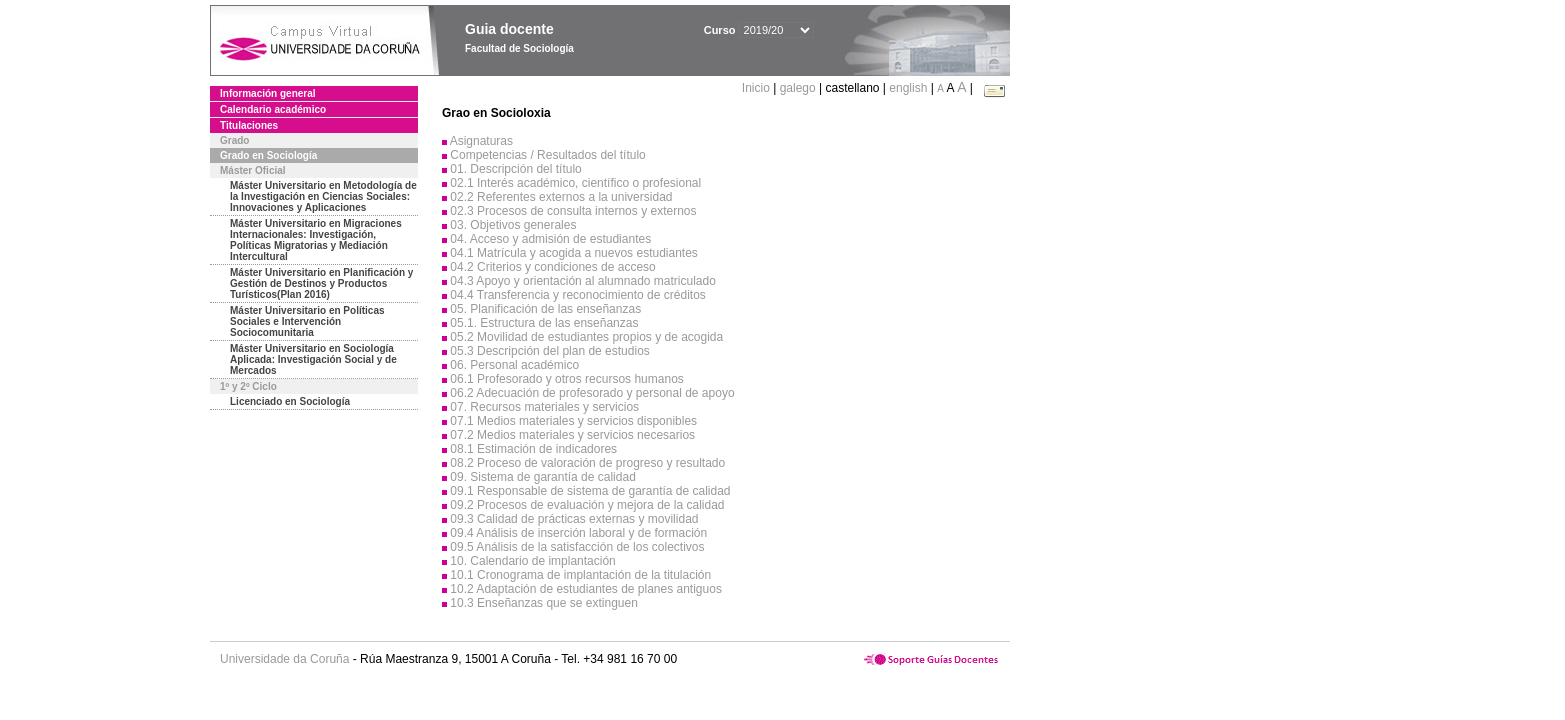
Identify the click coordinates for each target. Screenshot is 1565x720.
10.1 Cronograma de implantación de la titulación (580, 575)
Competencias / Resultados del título (547, 155)
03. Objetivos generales (513, 225)
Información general (268, 93)
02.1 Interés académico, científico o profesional (575, 183)
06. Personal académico (514, 365)
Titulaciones (249, 125)
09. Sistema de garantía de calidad (542, 477)
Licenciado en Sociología (290, 401)
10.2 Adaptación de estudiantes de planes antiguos (586, 589)
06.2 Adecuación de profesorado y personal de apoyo (592, 393)
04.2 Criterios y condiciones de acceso (552, 267)
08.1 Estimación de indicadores (533, 449)
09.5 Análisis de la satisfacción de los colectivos (577, 547)
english (908, 88)
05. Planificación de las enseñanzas (545, 309)
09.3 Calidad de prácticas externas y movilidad (574, 519)
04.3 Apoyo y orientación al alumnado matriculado (583, 281)
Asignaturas (481, 141)
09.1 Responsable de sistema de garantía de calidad (590, 491)
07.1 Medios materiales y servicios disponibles (573, 421)
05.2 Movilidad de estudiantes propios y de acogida (586, 337)
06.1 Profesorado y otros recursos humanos (566, 379)
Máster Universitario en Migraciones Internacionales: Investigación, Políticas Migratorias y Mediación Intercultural (316, 240)
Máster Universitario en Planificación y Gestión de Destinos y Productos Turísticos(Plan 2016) (321, 283)
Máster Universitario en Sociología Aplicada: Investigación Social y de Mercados (313, 359)
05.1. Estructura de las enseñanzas (544, 323)
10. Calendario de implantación (532, 561)
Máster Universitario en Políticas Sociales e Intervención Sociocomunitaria (307, 321)
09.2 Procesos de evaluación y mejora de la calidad (587, 505)
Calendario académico (273, 109)
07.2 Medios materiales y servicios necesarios (572, 435)
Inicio (757, 88)
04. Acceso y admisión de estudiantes (550, 239)
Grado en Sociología (268, 155)
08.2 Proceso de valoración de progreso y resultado (587, 463)
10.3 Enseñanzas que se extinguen (543, 603)
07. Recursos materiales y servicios (544, 407)
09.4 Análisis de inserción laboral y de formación (578, 533)
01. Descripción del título (515, 169)
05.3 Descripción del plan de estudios (549, 351)
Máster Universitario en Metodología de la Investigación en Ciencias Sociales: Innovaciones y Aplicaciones (323, 196)
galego (798, 88)
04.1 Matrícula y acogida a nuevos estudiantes (574, 253)
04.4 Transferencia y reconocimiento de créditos (577, 295)
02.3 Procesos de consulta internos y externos (573, 211)
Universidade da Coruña (284, 659)
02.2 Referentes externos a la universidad (561, 197)
